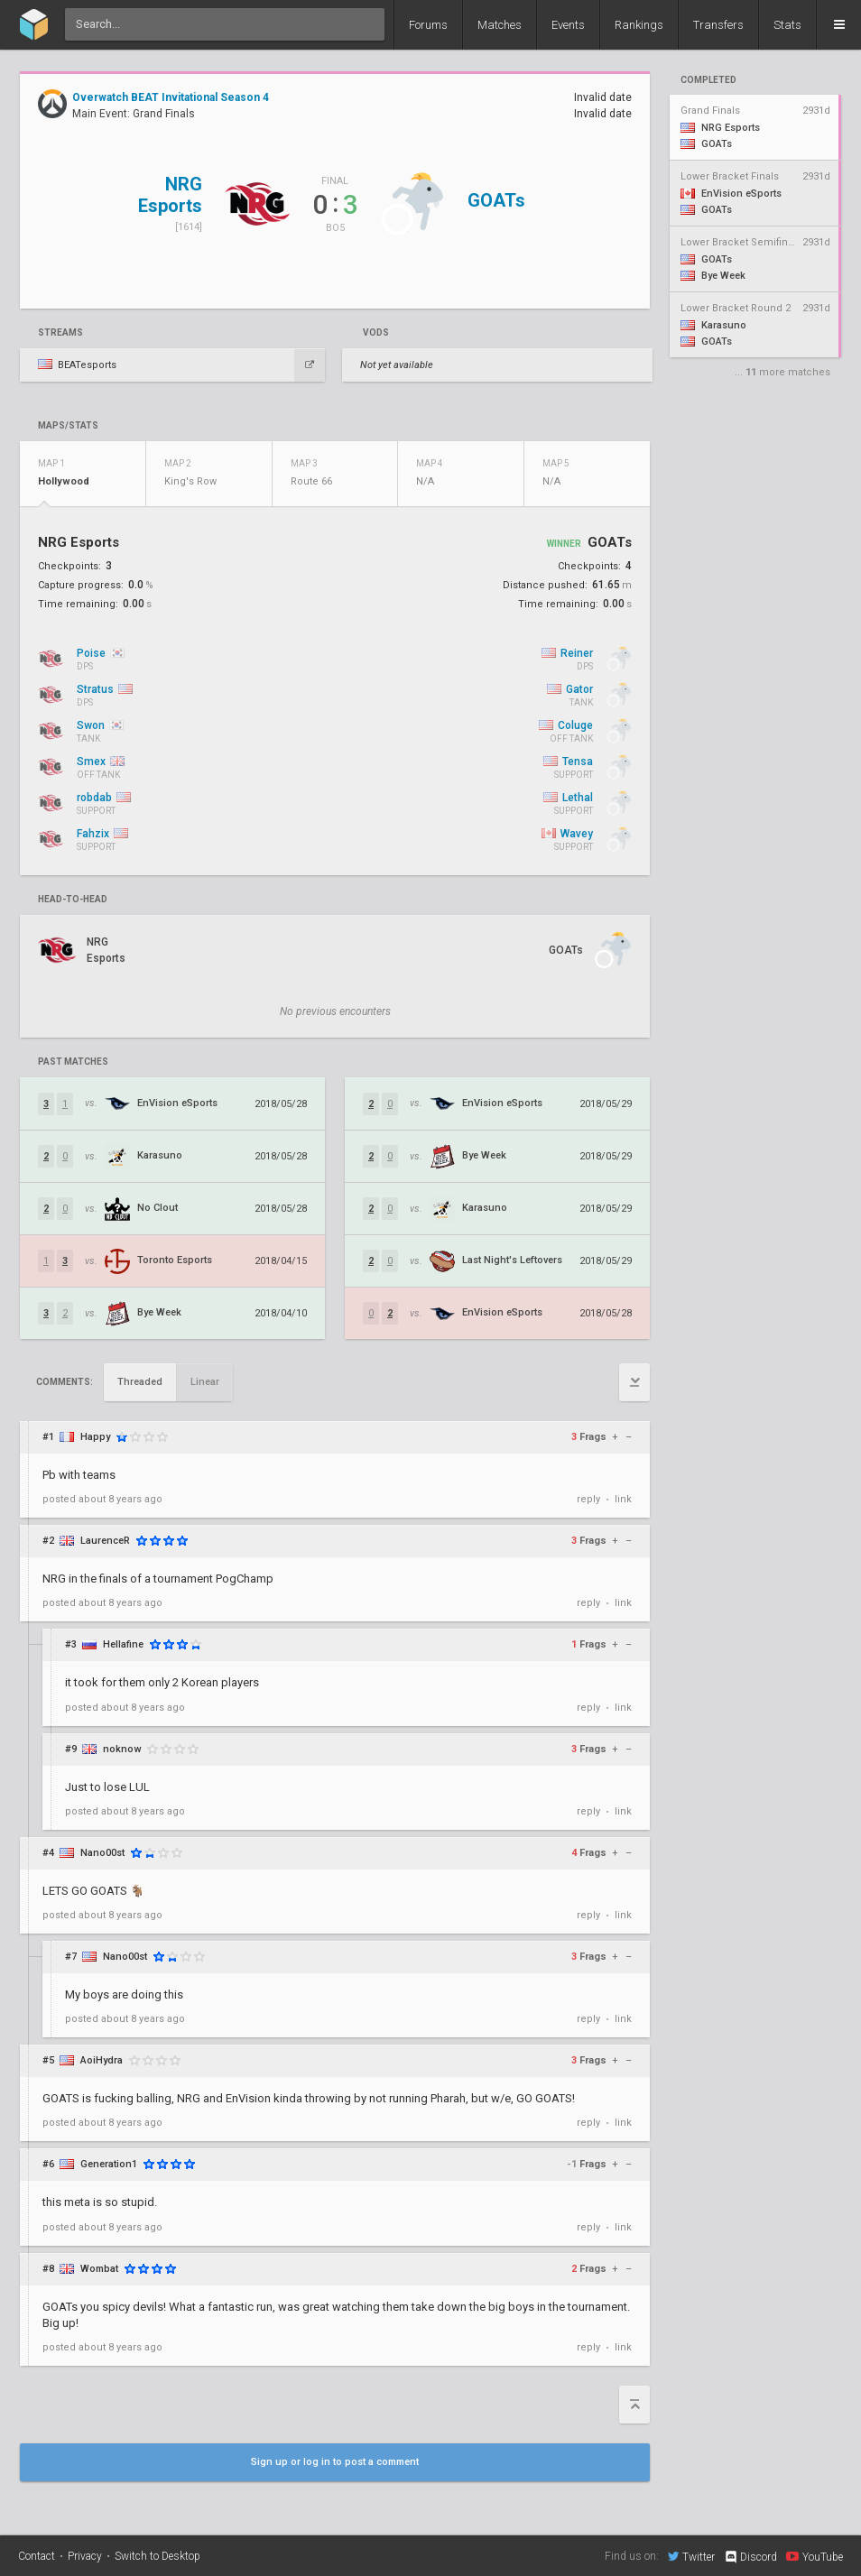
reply (588, 1499)
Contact (36, 2556)
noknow (122, 1749)
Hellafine (123, 1644)
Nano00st (102, 1853)
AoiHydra (101, 2060)
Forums (428, 25)
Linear (204, 1382)
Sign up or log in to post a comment (335, 2462)
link (623, 1499)
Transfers (718, 25)
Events (568, 25)
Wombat (99, 2269)
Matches (499, 25)
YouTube (814, 2556)
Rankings (639, 25)
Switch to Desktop (157, 2556)
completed (708, 80)
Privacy (85, 2556)
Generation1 (108, 2164)
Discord (750, 2557)
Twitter (691, 2556)
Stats (787, 25)
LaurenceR (105, 1541)
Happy (95, 1437)
